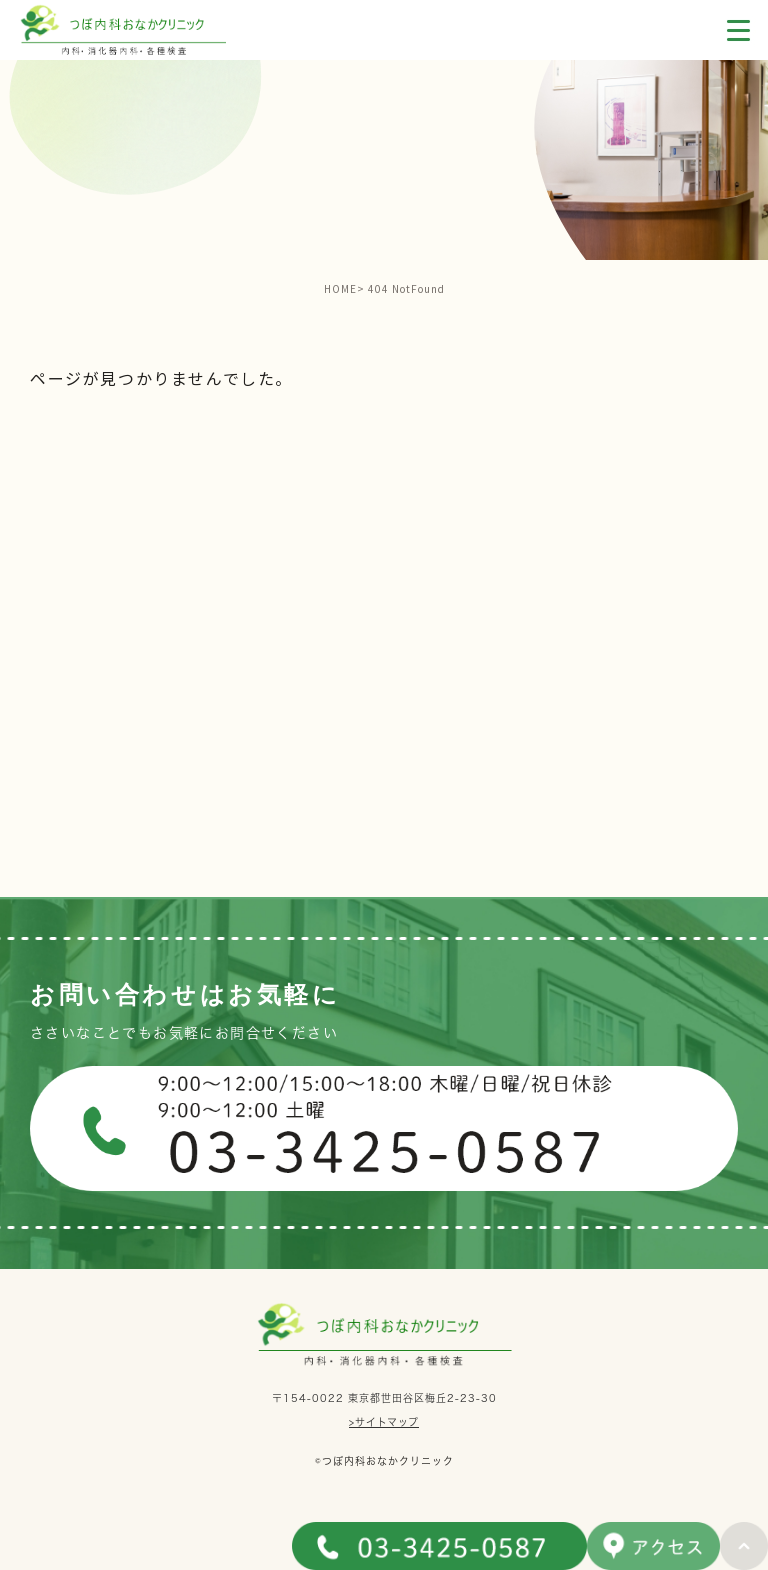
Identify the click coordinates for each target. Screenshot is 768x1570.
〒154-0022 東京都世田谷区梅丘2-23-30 (384, 1397)
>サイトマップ (384, 1422)
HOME (340, 288)
